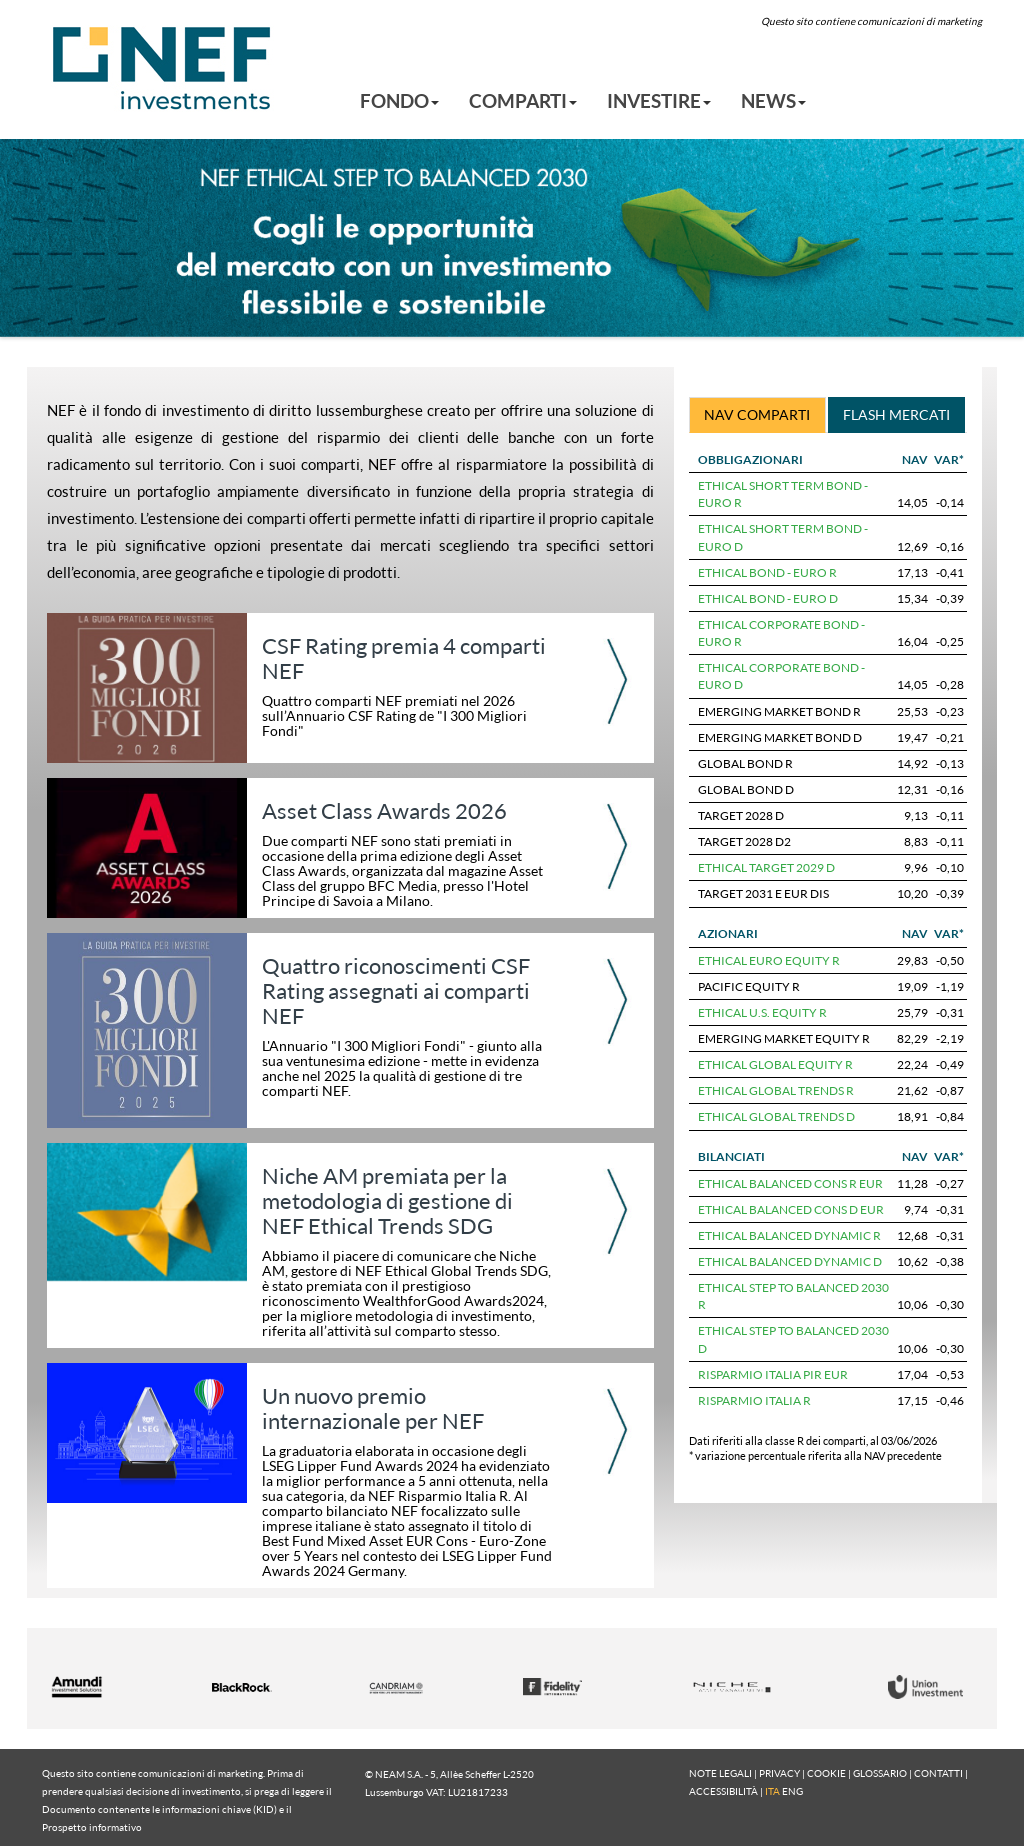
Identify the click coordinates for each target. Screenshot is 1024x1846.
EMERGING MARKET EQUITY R (784, 1038)
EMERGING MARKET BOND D (780, 737)
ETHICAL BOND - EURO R (767, 572)
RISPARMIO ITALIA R (754, 1400)
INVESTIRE (659, 100)
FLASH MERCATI (896, 414)
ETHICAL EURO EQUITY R (769, 960)
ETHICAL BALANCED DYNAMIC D (790, 1261)
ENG (792, 1791)
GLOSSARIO (880, 1773)
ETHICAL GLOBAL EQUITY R (775, 1064)
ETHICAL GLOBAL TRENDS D (776, 1116)
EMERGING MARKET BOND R (779, 711)
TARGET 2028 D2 (744, 841)
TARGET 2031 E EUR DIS (763, 893)
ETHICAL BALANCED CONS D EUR (791, 1209)
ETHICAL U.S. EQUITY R (762, 1012)
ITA (772, 1791)
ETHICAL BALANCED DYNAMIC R (789, 1235)
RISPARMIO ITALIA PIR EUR (773, 1374)
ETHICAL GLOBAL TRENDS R (776, 1090)
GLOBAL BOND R (745, 763)
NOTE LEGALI (720, 1773)
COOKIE (826, 1773)
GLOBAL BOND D (746, 789)
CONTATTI (938, 1773)
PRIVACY (779, 1773)
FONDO (399, 100)
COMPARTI (523, 100)
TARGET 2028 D (741, 815)
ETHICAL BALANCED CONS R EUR (790, 1183)
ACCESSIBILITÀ (723, 1791)
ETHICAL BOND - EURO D (768, 598)
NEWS (773, 100)
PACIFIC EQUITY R (749, 986)
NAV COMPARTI (757, 414)
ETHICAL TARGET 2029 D (766, 867)
